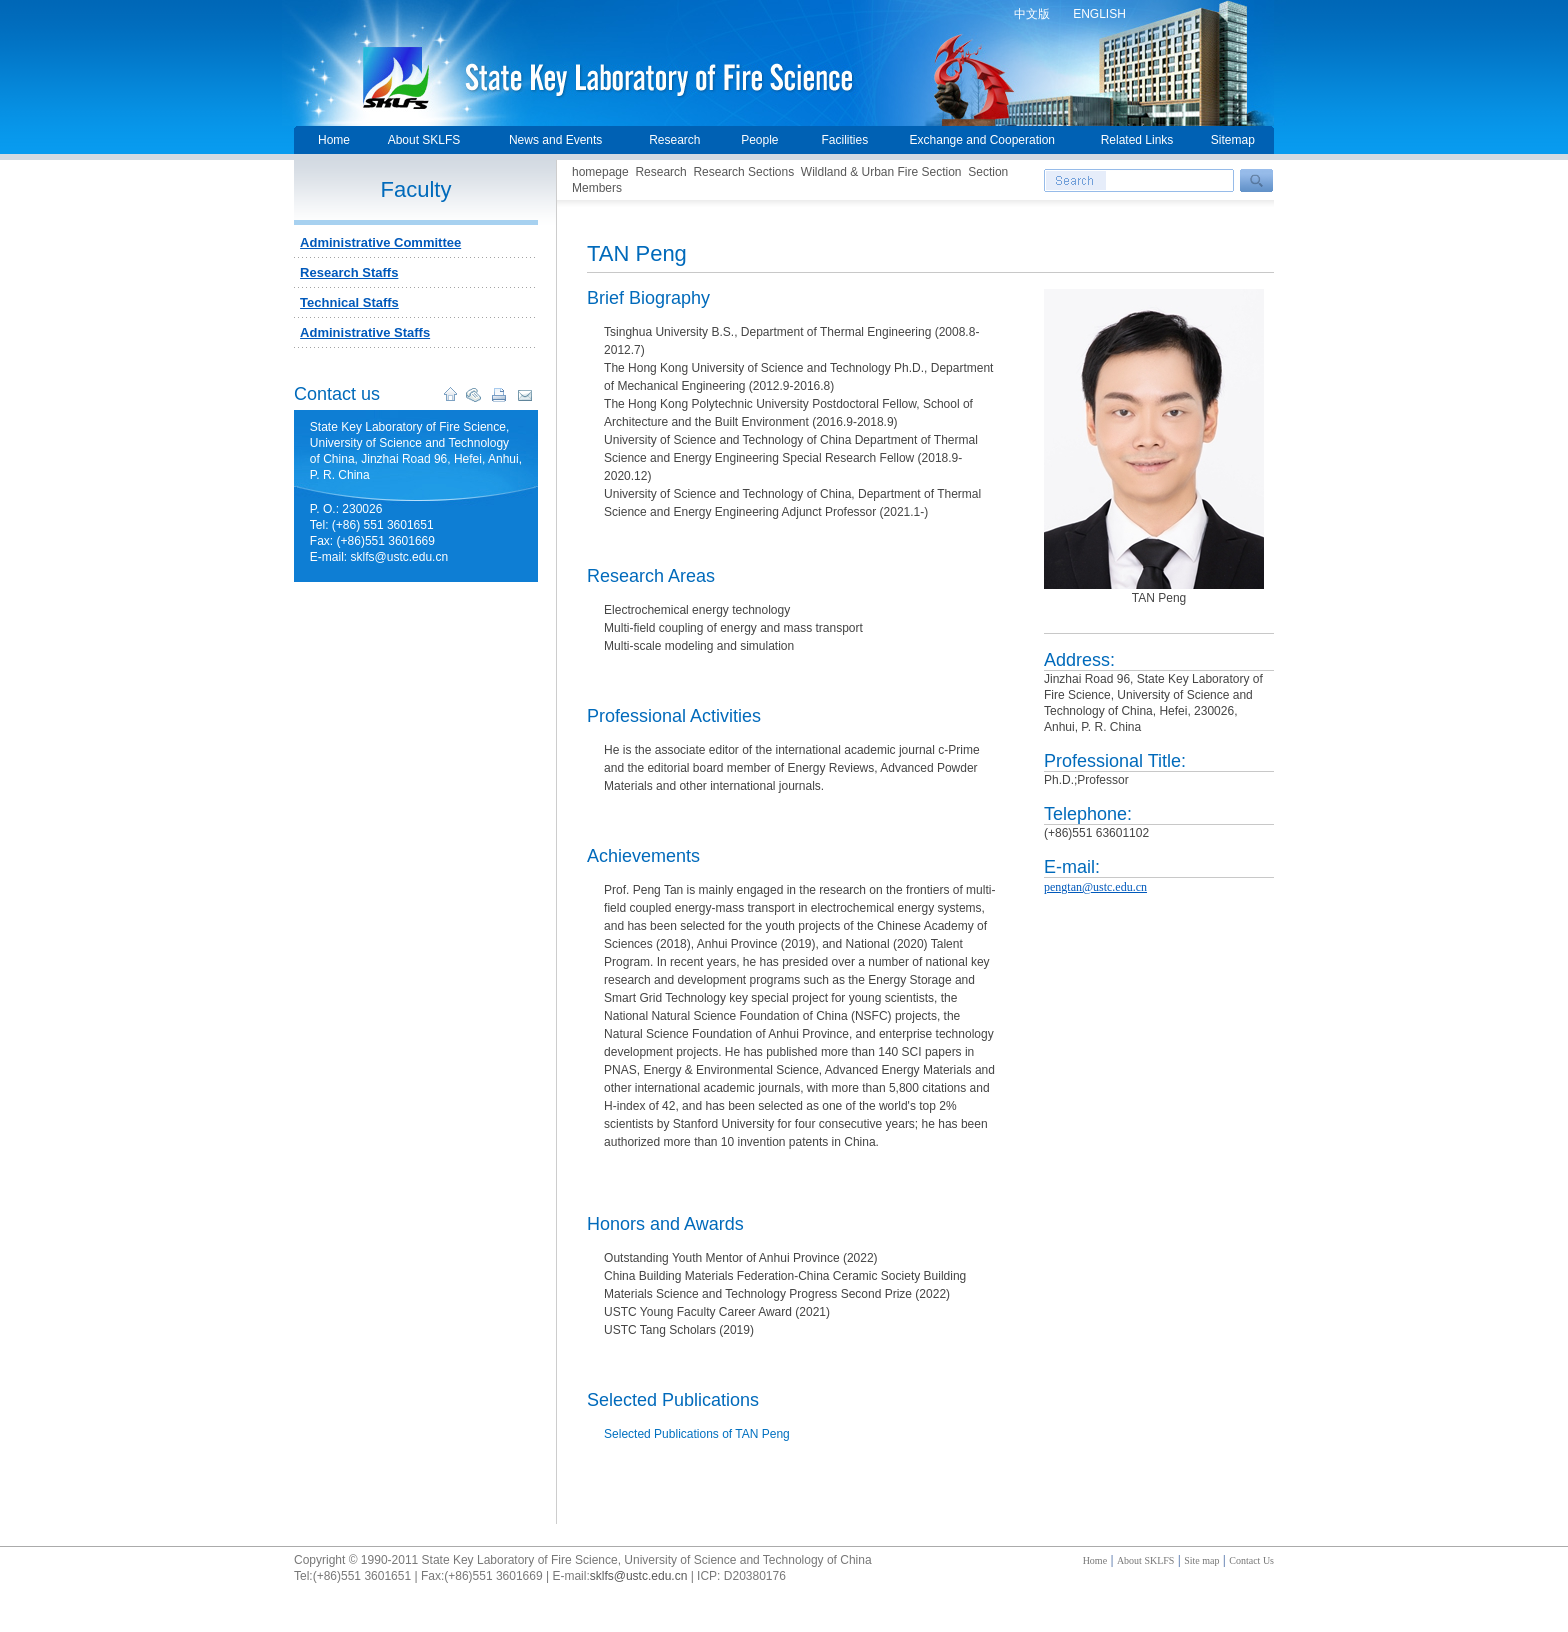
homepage (600, 172)
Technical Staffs (349, 302)
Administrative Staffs (365, 332)
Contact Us (1251, 1560)
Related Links (1137, 140)
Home (334, 140)
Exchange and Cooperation (982, 140)
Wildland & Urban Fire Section (881, 172)
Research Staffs (349, 272)
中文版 (1032, 14)
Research (674, 140)
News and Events (555, 140)
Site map (1201, 1560)
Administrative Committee (380, 242)
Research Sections (743, 172)
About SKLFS (424, 140)
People (759, 140)
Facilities (844, 140)
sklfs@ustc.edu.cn (639, 1576)
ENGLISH (1099, 14)
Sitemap (1233, 140)
